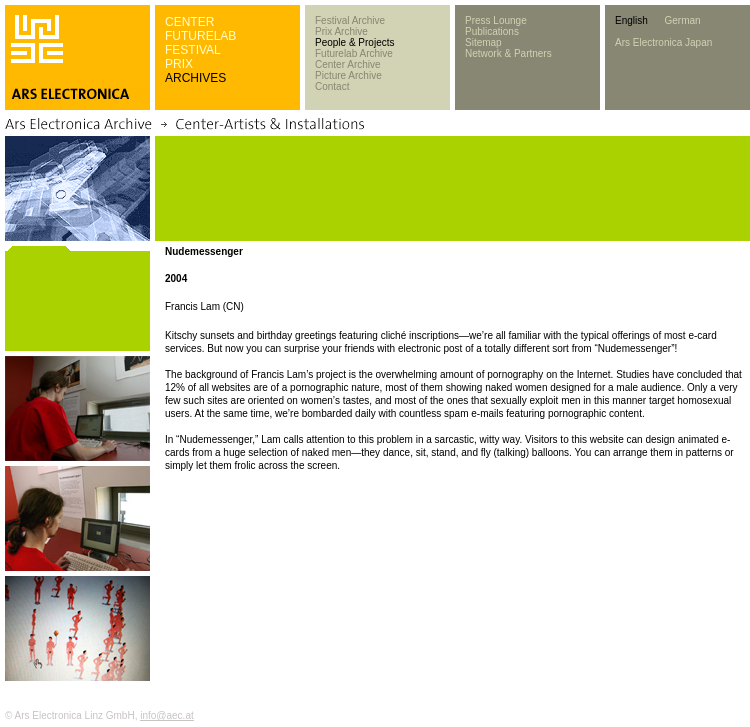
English (631, 20)
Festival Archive (350, 20)
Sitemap (483, 42)
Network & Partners (508, 53)
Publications (492, 31)
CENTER (189, 22)
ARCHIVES (195, 78)
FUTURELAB (200, 36)
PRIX (179, 64)
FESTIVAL (193, 50)
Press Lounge (496, 20)
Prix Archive (341, 31)
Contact (332, 86)
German (682, 20)
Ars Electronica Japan (663, 42)
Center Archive (348, 64)
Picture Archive (348, 75)
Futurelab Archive (354, 53)
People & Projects (355, 42)
